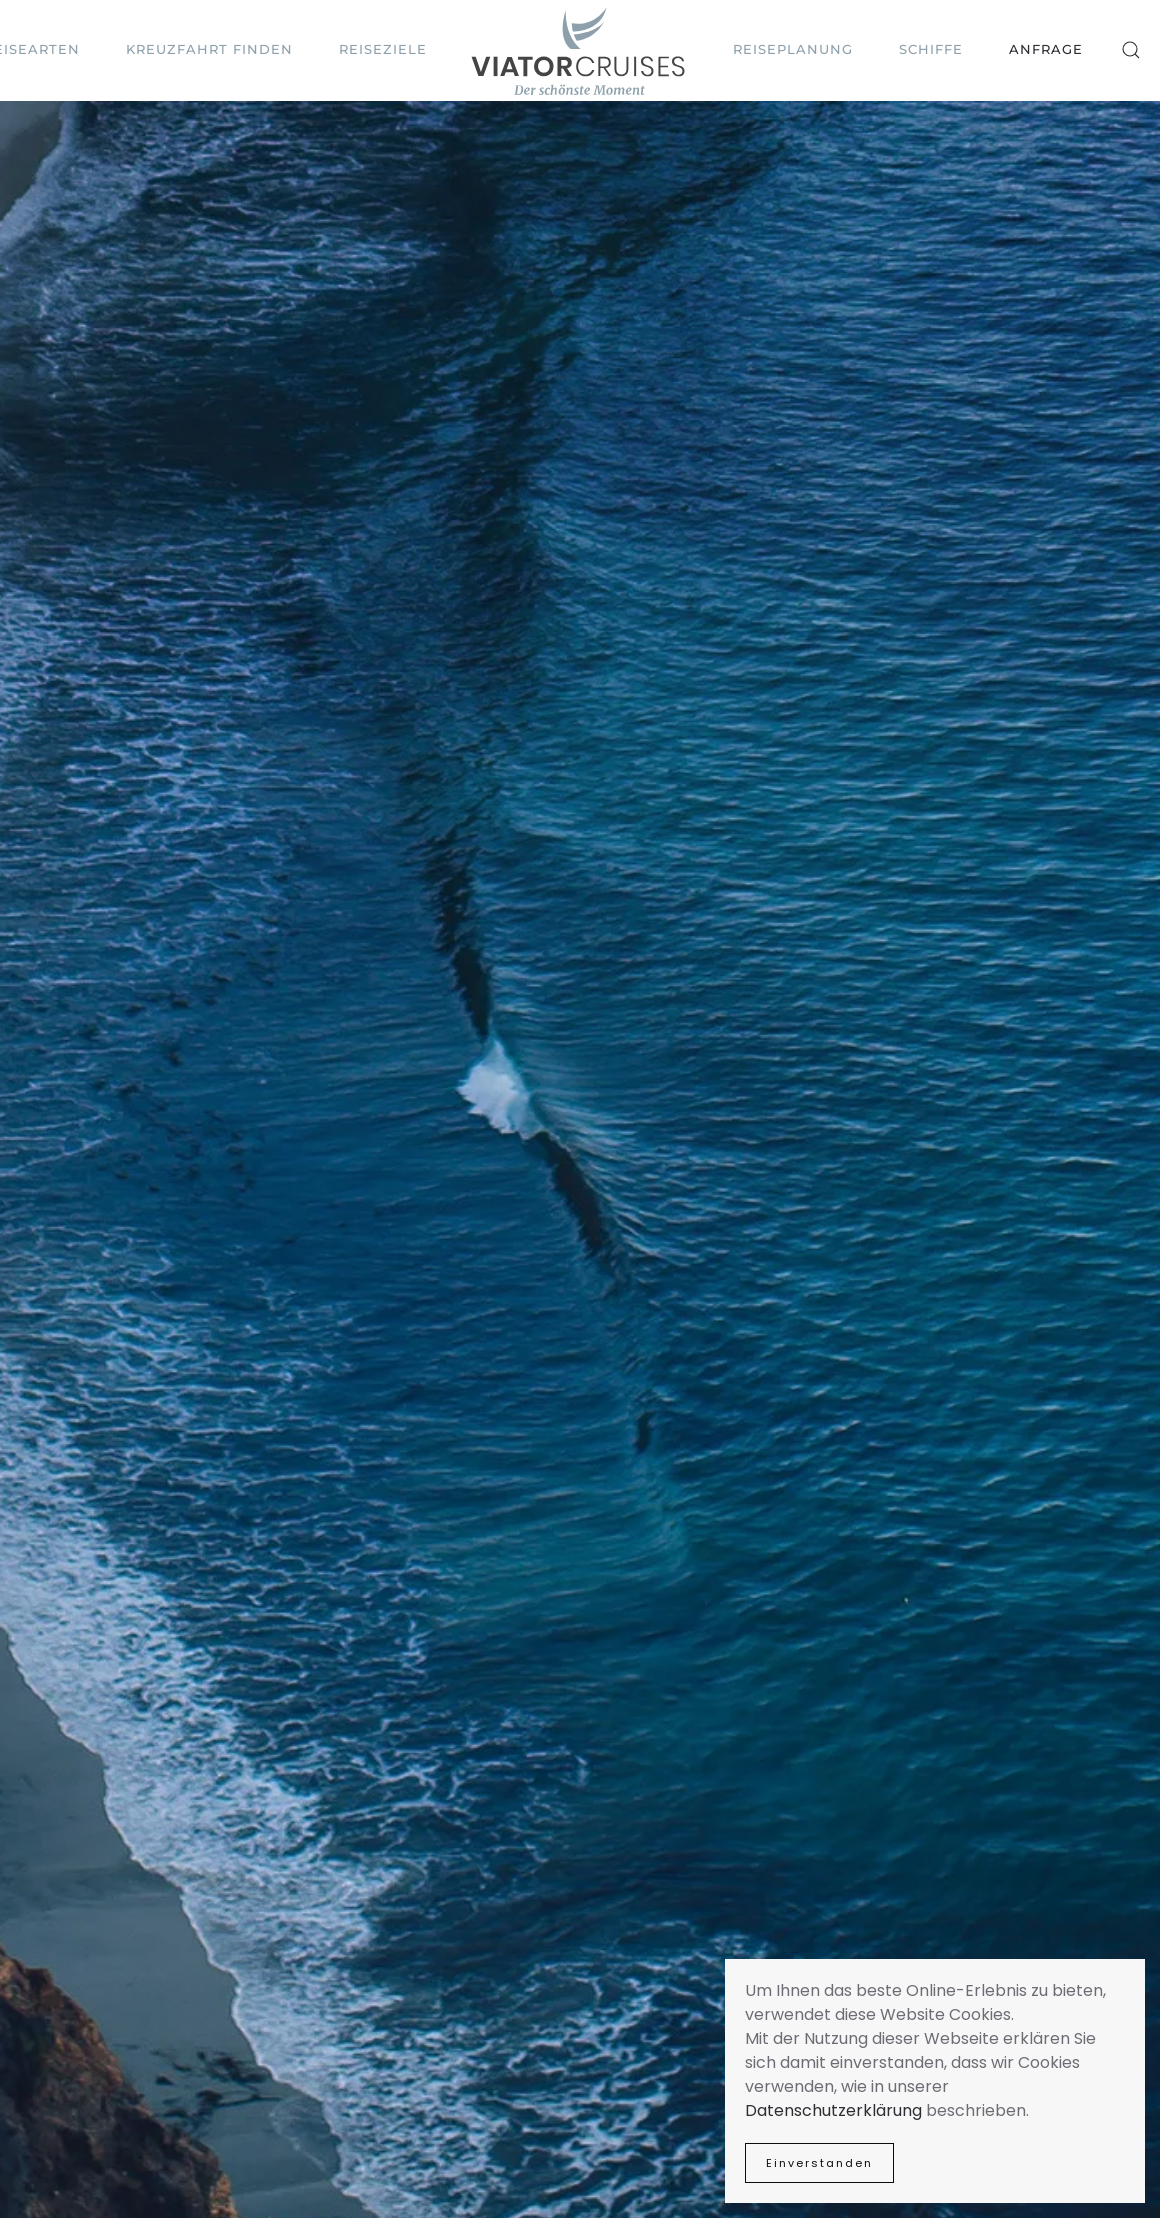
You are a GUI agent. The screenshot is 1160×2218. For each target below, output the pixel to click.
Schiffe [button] (931, 49)
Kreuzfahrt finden (209, 49)
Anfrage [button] (1046, 49)
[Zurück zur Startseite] (580, 50)
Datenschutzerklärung (833, 2110)
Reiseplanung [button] (793, 49)
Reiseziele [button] (383, 49)
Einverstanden (819, 2163)
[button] (1131, 50)
